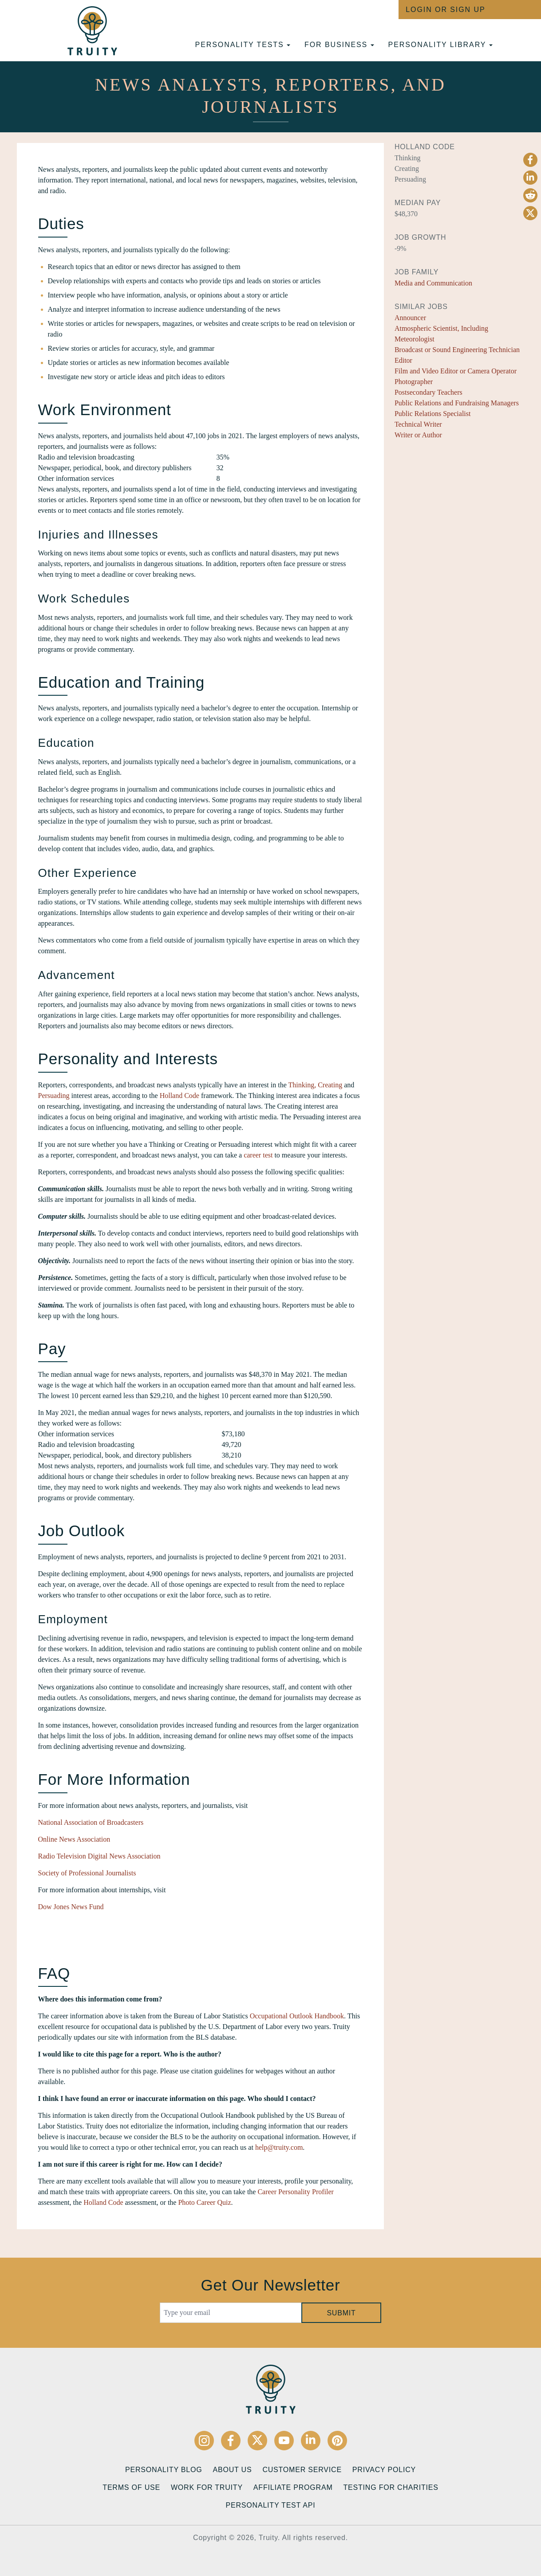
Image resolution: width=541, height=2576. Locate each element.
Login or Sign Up (445, 9)
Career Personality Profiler (295, 2192)
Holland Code (179, 1095)
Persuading (54, 1095)
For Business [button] (339, 44)
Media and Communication (433, 283)
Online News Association (74, 1839)
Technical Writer (418, 424)
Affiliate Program (293, 2487)
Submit (341, 2313)
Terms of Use (131, 2487)
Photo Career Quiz (204, 2202)
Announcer (410, 317)
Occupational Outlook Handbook (297, 2016)
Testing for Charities (391, 2487)
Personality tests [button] (242, 44)
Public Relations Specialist (433, 413)
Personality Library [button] (440, 44)
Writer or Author (418, 435)
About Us (232, 2469)
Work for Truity (207, 2487)
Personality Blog (163, 2469)
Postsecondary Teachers (428, 392)
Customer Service (301, 2469)
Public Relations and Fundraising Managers (457, 403)
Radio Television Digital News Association (99, 1856)
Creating (330, 1085)
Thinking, (302, 1085)
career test (258, 1155)
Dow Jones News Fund (71, 1906)
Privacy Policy (384, 2469)
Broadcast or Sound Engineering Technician (457, 349)
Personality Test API (271, 2505)
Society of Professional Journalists (87, 1873)
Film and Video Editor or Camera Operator (456, 371)
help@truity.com (279, 2147)
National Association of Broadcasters (91, 1822)
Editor (403, 360)
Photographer (414, 381)
